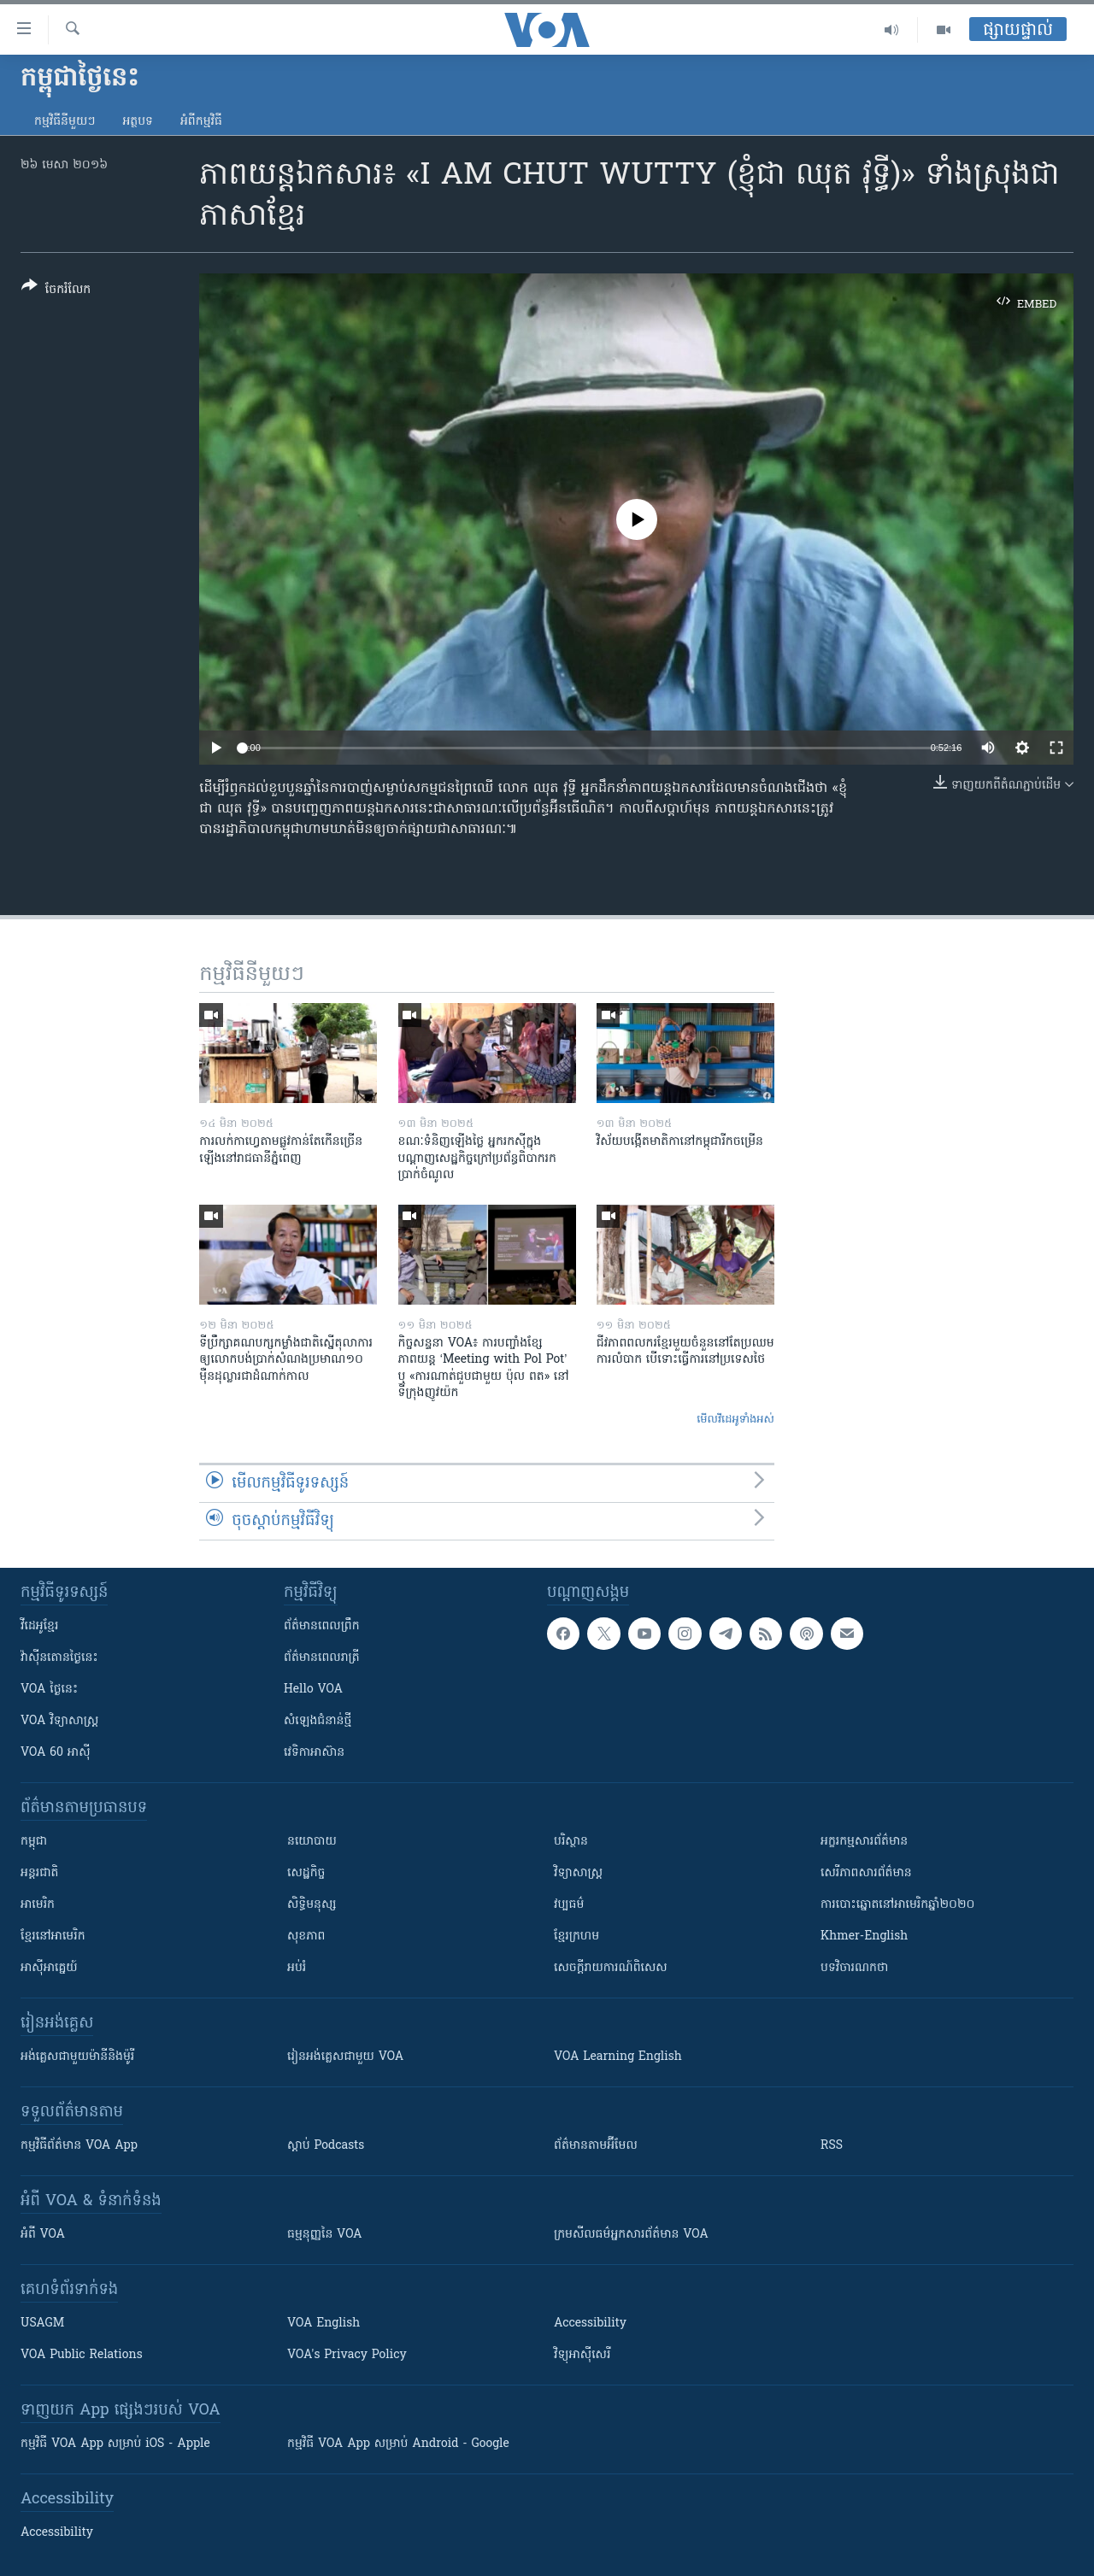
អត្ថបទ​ (137, 122)
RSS (831, 2146)
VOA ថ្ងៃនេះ (49, 1690)
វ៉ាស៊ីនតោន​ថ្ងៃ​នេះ (59, 1658)
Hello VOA (313, 1690)
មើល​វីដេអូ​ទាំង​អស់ (735, 1419)
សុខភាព (306, 1936)
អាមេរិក (38, 1905)
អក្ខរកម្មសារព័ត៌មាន (864, 1842)
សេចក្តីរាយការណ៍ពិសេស (611, 1968)
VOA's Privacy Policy (347, 2355)
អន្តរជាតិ (39, 1873)
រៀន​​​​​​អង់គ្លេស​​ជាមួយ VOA (345, 2057)
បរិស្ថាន (571, 1842)
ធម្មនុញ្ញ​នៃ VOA (324, 2235)
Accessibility (590, 2323)
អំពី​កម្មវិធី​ (201, 122)
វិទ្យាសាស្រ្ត (578, 1873)
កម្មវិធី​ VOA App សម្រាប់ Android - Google (398, 2444)
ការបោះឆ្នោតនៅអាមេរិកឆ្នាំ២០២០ (897, 1905)
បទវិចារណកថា (854, 1968)
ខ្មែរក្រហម (576, 1936)
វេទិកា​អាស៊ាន (314, 1753)
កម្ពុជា (34, 1842)
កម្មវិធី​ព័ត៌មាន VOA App (79, 2146)
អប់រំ (296, 1968)
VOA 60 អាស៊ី (56, 1753)
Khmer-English (864, 1936)
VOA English (323, 2323)
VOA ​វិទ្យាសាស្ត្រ (59, 1721)
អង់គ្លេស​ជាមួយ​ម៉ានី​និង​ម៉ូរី (77, 2057)
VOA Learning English (618, 2057)
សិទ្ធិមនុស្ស (312, 1905)
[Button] (56, 290)
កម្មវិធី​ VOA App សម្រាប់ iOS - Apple (115, 2444)
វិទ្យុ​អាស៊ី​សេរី (582, 2355)
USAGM (42, 2323)
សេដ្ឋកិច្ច (306, 1873)
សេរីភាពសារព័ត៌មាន (866, 1873)
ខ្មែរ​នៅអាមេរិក (53, 1936)
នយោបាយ (312, 1842)
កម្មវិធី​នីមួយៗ (64, 122)
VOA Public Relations (82, 2355)
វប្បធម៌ (569, 1905)
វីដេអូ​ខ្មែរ (39, 1626)
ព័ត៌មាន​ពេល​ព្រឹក (322, 1626)
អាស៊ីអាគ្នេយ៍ (49, 1968)
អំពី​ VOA (43, 2235)
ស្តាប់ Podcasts (325, 2146)
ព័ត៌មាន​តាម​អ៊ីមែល (596, 2146)
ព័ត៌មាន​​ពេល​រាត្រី (322, 1658)
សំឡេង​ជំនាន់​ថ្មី (317, 1721)
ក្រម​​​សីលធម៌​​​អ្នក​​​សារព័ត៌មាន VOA (631, 2235)
